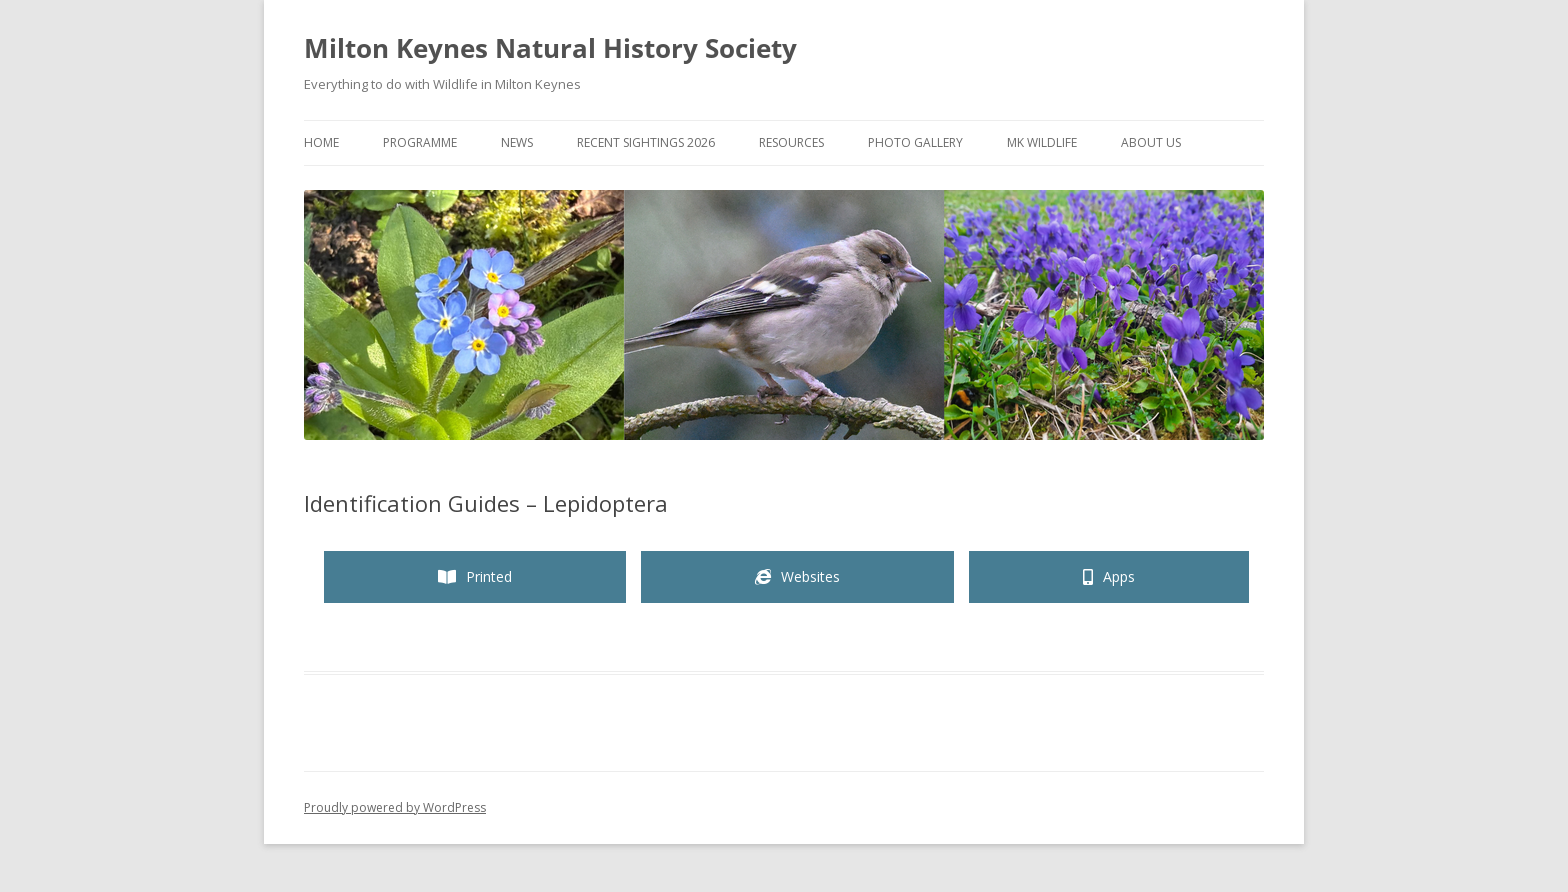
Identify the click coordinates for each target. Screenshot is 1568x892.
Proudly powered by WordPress (395, 807)
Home (321, 142)
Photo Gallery (915, 142)
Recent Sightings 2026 (646, 142)
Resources (791, 142)
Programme (420, 142)
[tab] (475, 577)
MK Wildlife (1042, 142)
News (517, 142)
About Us (1151, 142)
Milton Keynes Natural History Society (550, 48)
